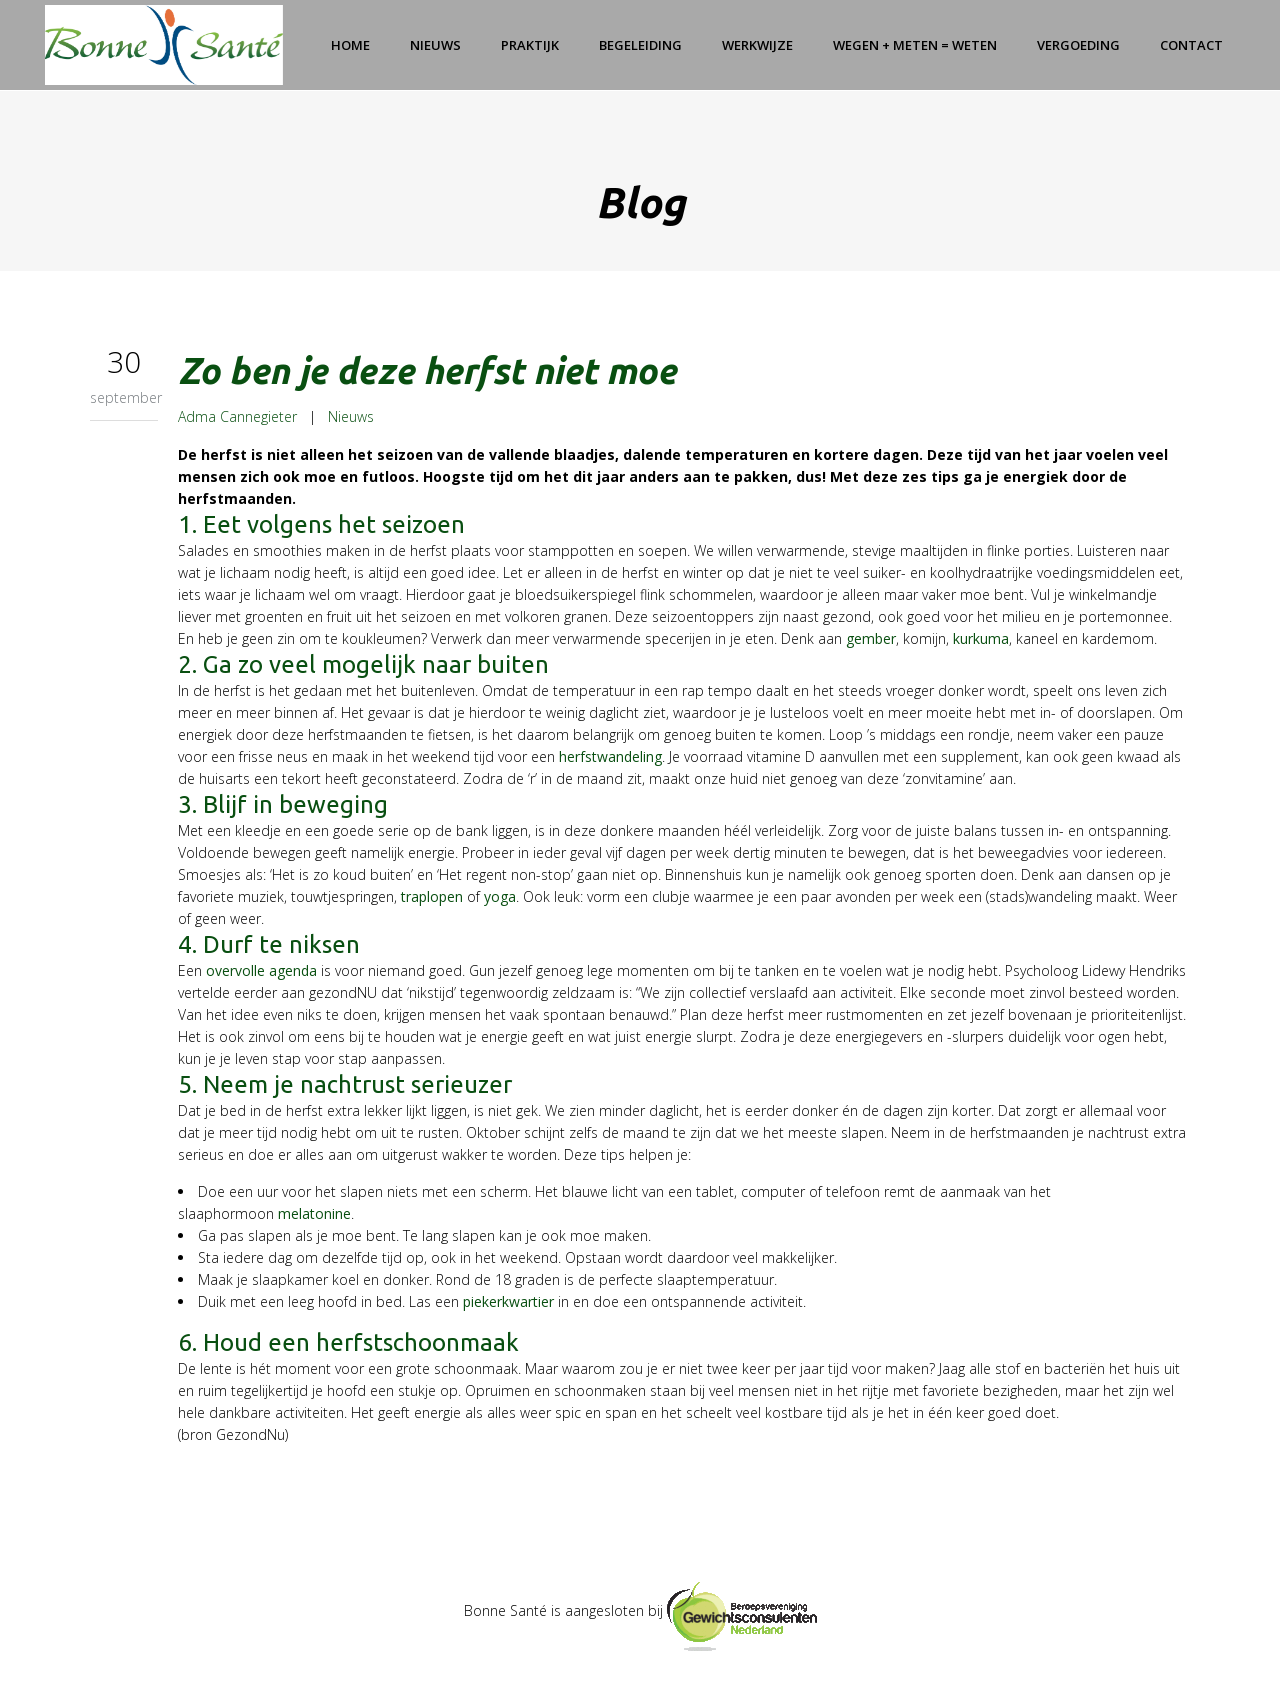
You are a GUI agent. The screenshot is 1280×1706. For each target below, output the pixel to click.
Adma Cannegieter (237, 416)
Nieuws (351, 416)
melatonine (314, 1213)
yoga (500, 896)
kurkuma (981, 638)
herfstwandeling (610, 756)
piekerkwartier (508, 1301)
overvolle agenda (261, 970)
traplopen (432, 896)
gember (871, 638)
